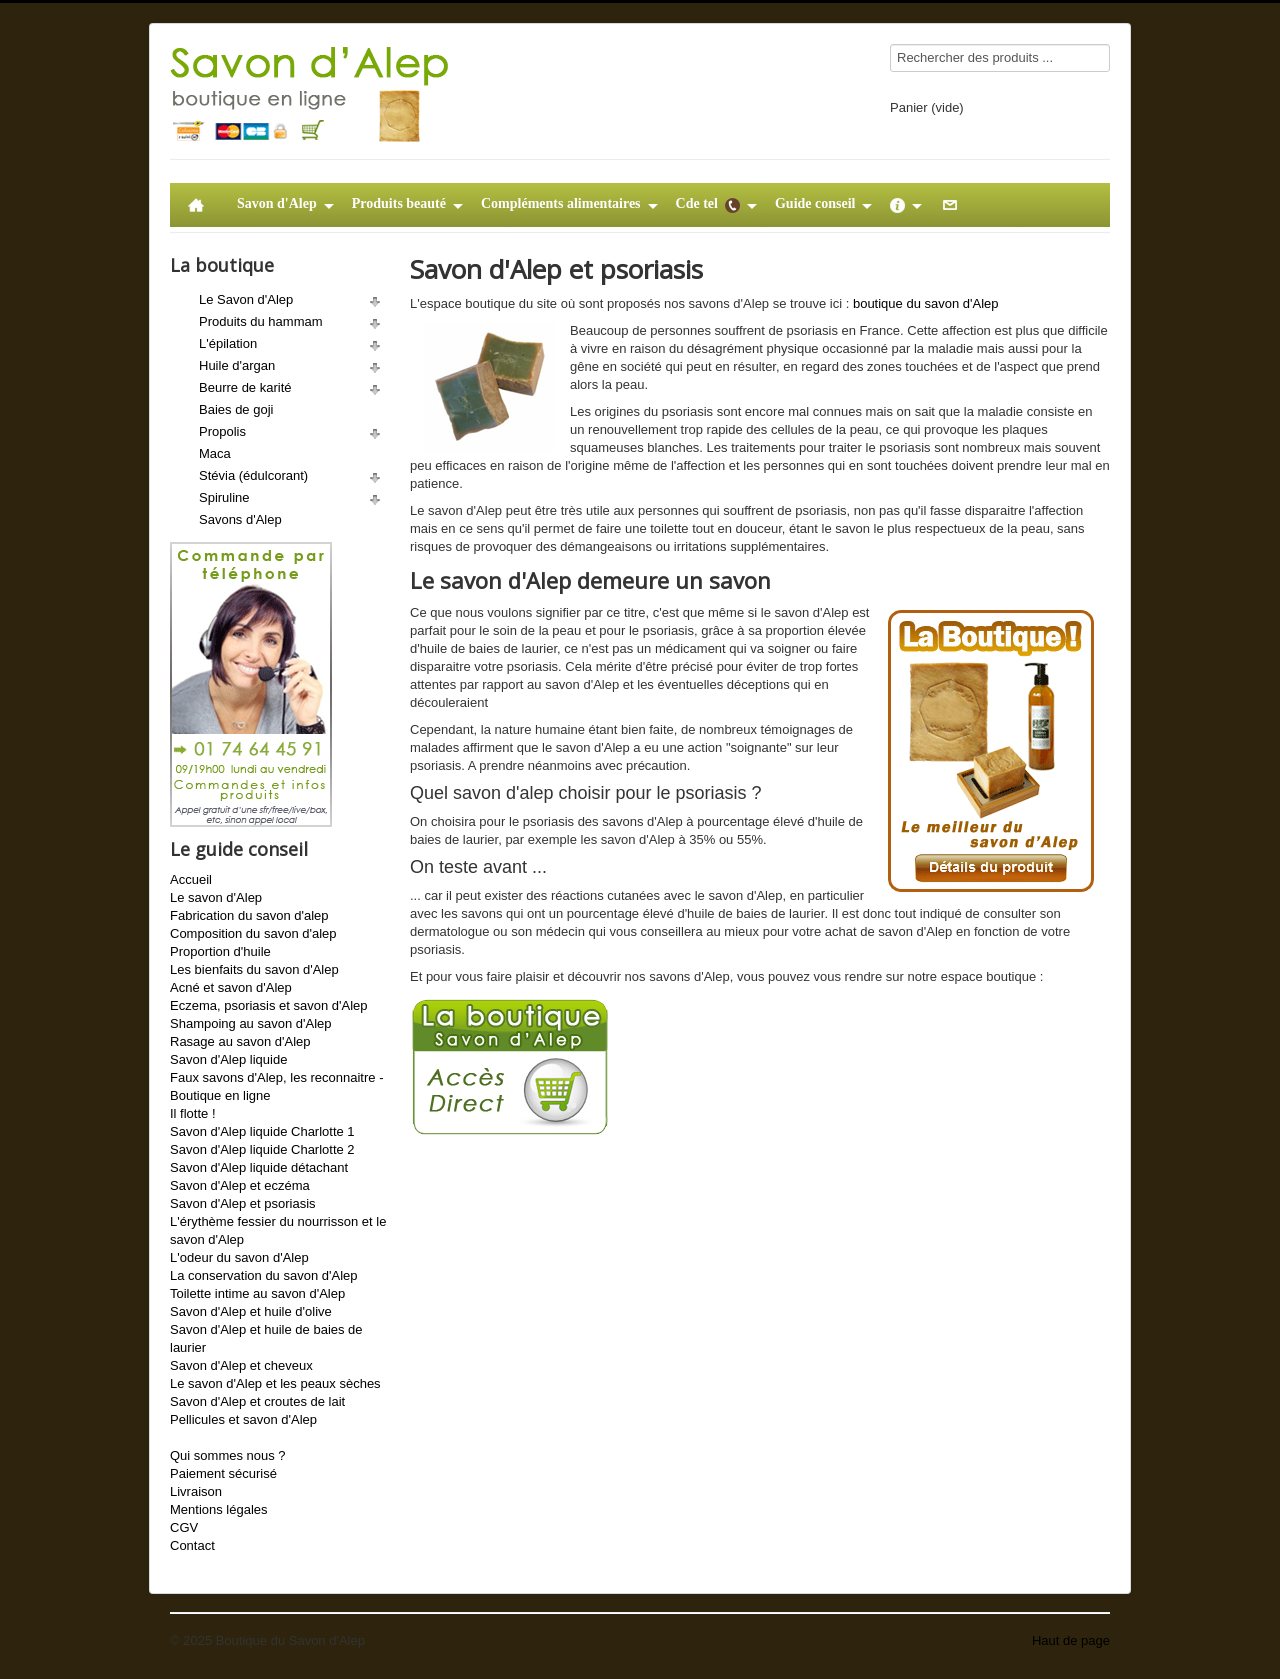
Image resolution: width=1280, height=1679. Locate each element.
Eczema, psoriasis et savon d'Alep (269, 1005)
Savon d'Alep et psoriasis (243, 1203)
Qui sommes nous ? (228, 1455)
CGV (184, 1527)
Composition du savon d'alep (253, 933)
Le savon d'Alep (216, 897)
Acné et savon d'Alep (231, 987)
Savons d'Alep (240, 519)
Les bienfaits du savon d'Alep (254, 969)
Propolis (222, 431)
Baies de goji (236, 409)
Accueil (191, 879)
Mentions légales (219, 1509)
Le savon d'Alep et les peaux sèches (275, 1383)
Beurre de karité (245, 387)
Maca (215, 453)
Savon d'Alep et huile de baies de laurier (266, 1338)
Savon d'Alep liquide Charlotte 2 (262, 1149)
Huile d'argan (237, 365)
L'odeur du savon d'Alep (239, 1257)
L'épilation (228, 343)
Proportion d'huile (220, 951)
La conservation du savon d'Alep (264, 1275)
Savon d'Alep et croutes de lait (257, 1401)
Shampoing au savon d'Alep (250, 1023)
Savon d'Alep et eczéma (240, 1185)
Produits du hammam (261, 321)
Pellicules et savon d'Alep (243, 1419)
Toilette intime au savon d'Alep (257, 1293)
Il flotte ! (193, 1113)
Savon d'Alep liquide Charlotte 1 (262, 1131)
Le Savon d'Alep (246, 299)
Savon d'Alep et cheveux (241, 1365)
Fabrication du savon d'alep (249, 915)
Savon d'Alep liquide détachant (259, 1167)
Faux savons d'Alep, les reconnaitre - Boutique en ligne (276, 1086)
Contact (192, 1545)
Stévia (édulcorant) (253, 475)
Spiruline (224, 497)
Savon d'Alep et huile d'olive (251, 1311)
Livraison (196, 1491)
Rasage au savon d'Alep (240, 1041)
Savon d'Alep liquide (228, 1059)
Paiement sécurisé (223, 1473)
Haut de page (1071, 1640)
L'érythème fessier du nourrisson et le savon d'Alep (278, 1230)
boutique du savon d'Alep (926, 303)
